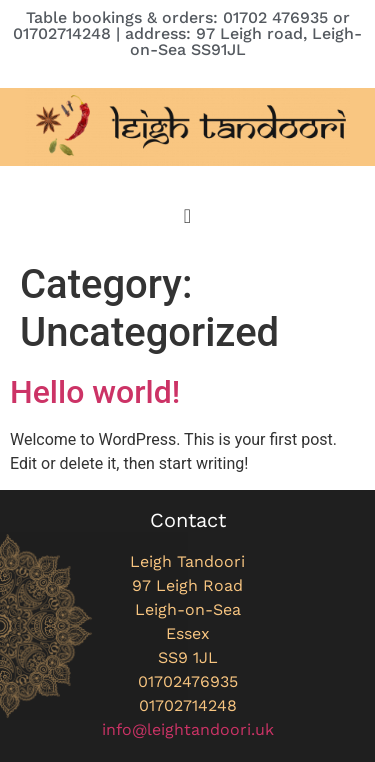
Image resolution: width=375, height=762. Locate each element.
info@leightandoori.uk (188, 729)
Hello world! (95, 392)
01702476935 (188, 681)
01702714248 (188, 705)
